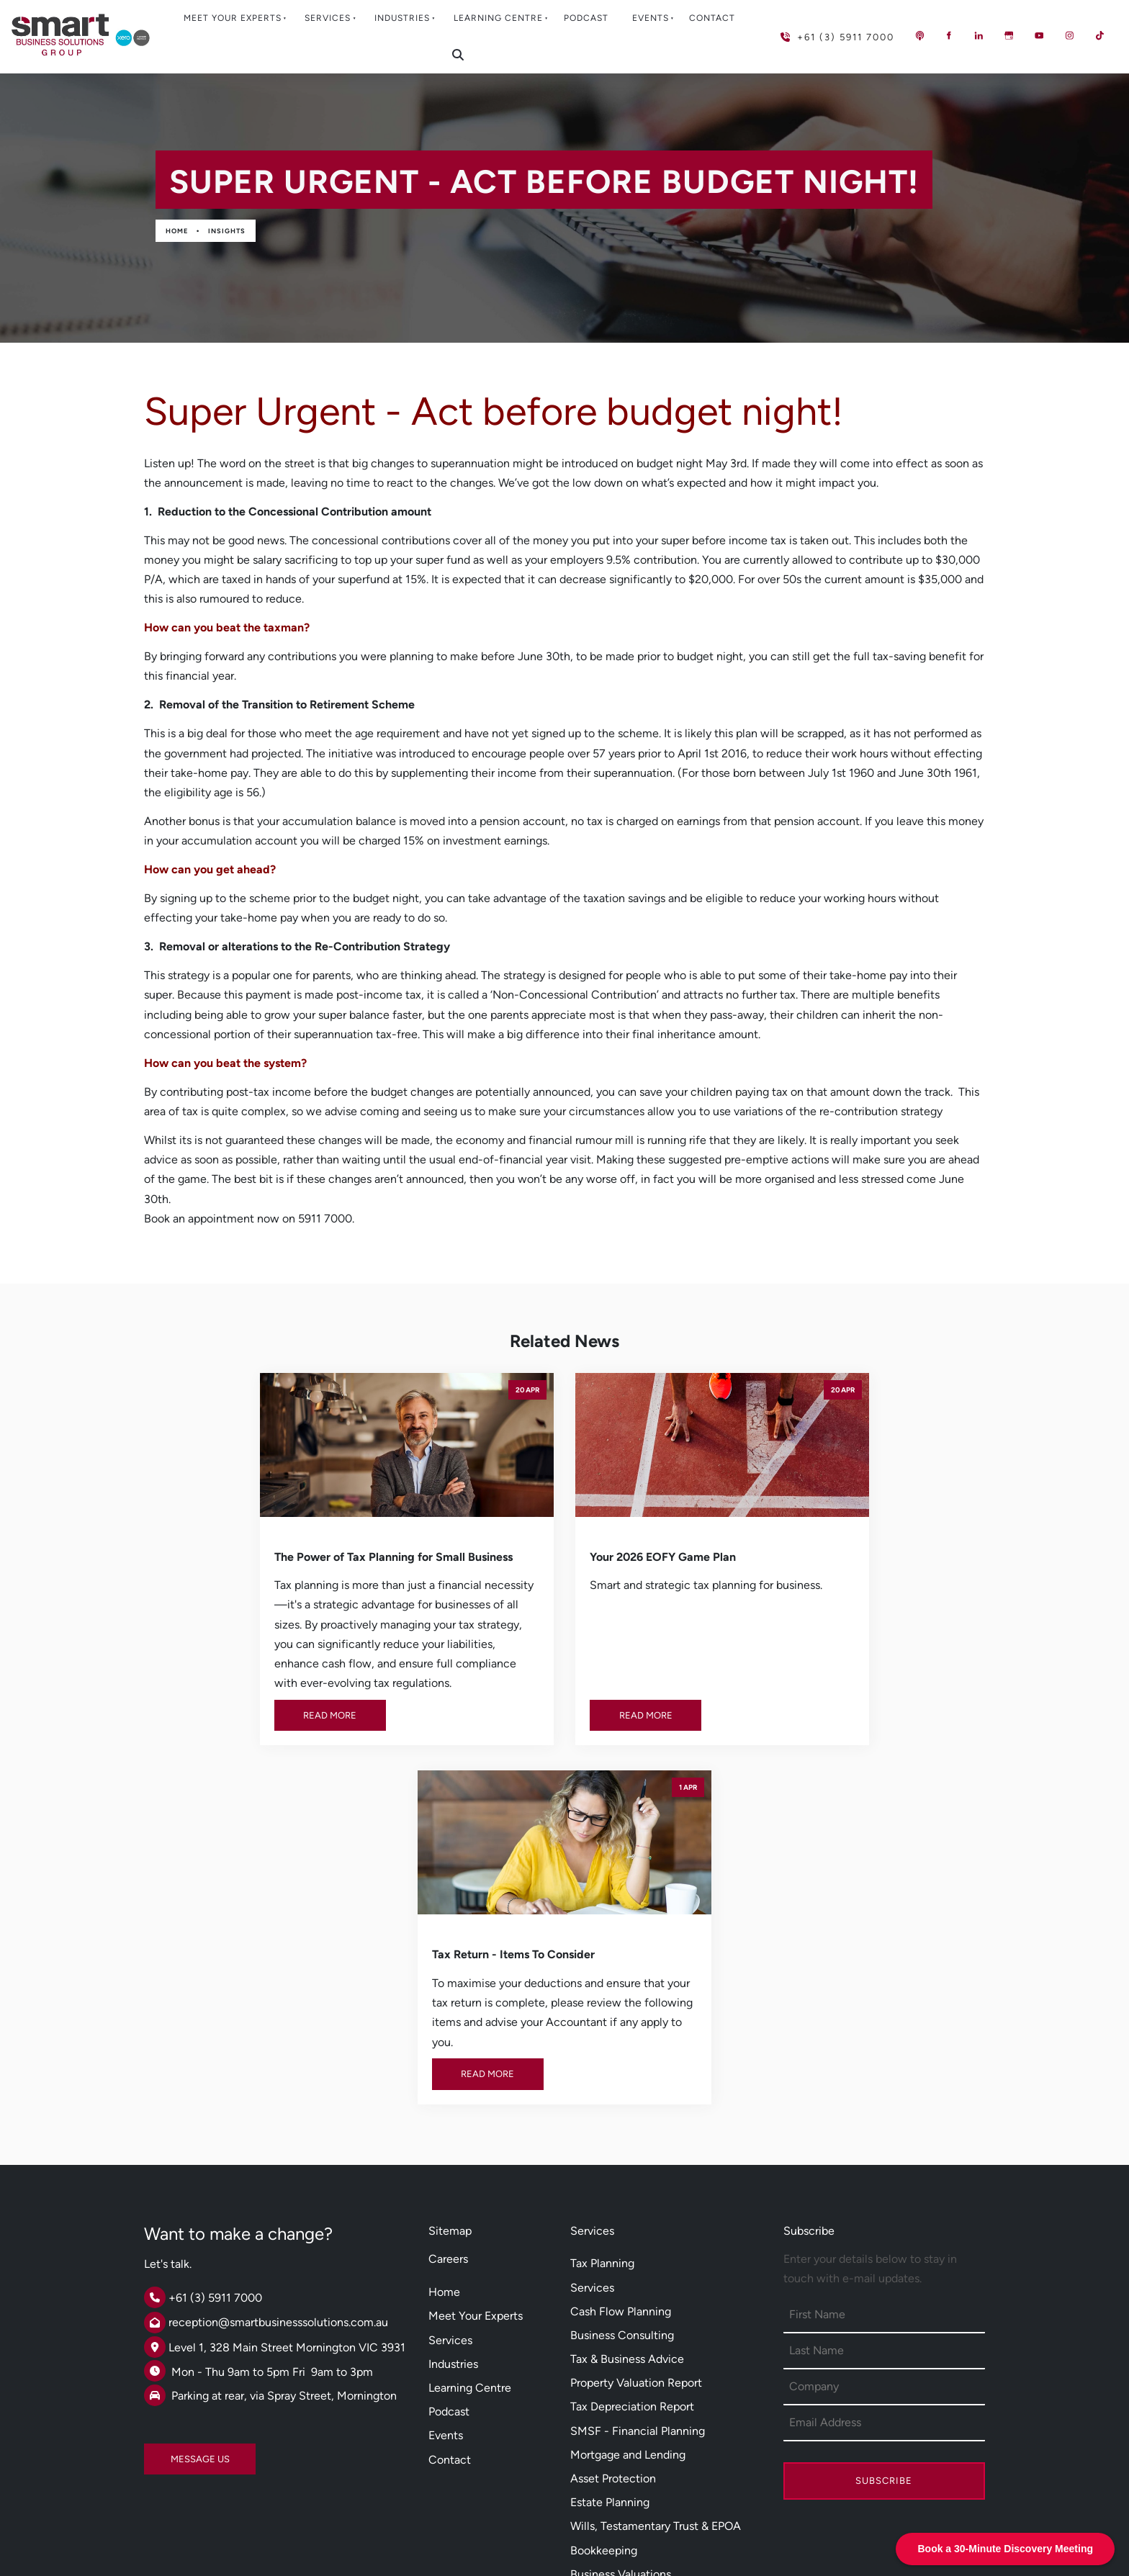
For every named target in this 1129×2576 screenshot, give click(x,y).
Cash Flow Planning (620, 2010)
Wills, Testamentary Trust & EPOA (655, 2224)
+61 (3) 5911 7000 (814, 31)
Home (177, 231)
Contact (712, 18)
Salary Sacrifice (610, 2388)
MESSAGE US (173, 2151)
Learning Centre (498, 18)
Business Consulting (622, 2033)
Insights (227, 231)
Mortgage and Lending (627, 2153)
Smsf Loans (599, 2363)
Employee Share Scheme (635, 2411)
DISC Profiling (606, 2435)
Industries (402, 18)
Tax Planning (602, 1961)
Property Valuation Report (636, 2081)
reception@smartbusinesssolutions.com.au (278, 2020)
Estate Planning (609, 2200)
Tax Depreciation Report (632, 2105)
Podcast (586, 18)
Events (650, 18)
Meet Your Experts (233, 18)
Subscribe (883, 2179)
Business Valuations (620, 2272)
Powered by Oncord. (438, 2534)
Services (328, 18)
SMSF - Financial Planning (637, 2128)
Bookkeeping (603, 2248)
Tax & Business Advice (627, 2057)
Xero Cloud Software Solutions (649, 2339)
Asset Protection (613, 2177)
